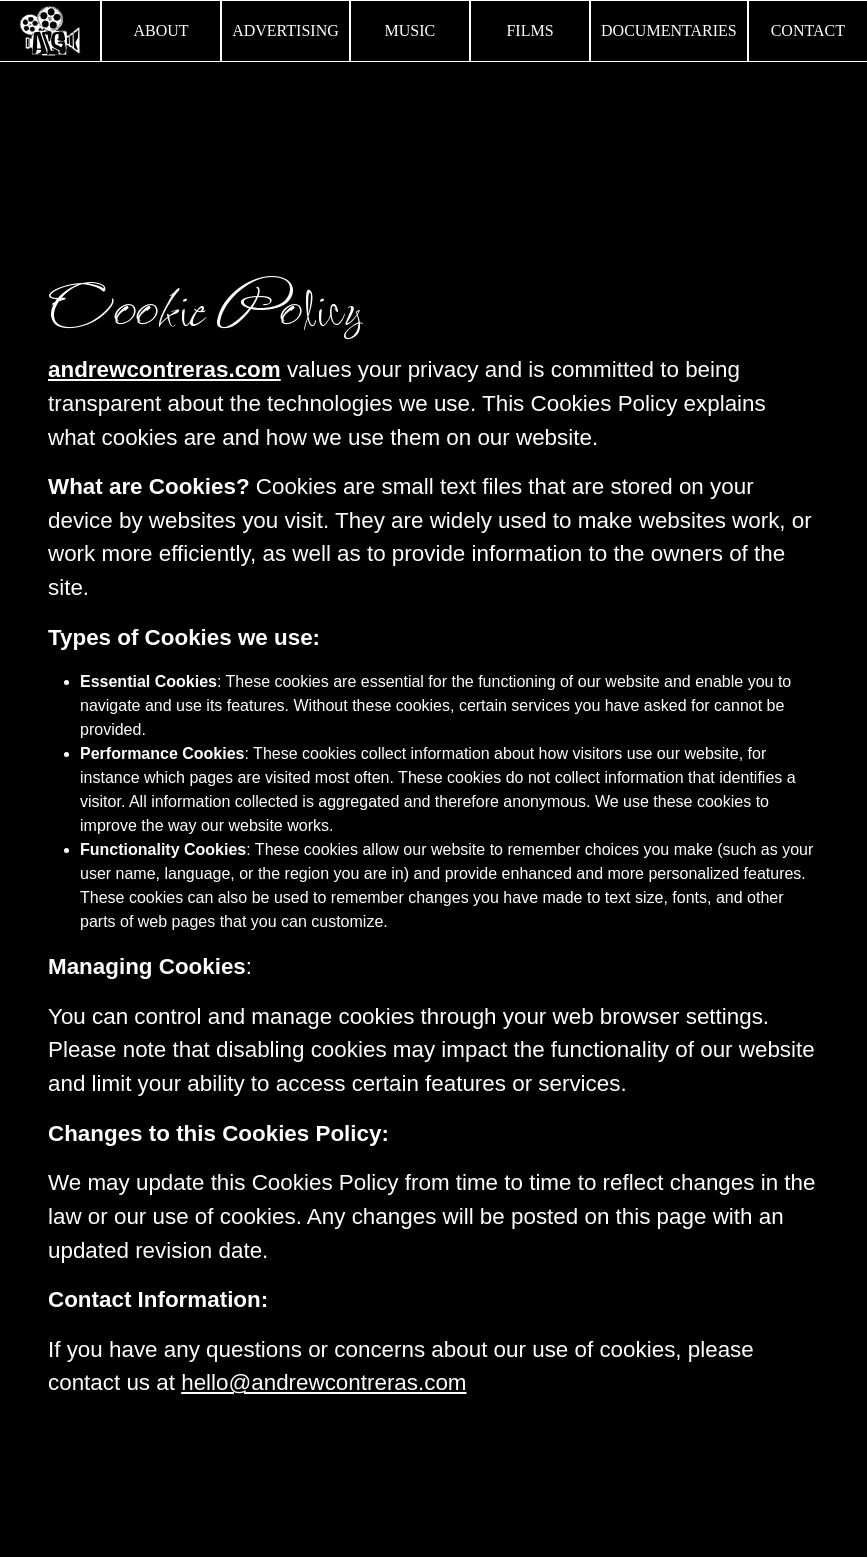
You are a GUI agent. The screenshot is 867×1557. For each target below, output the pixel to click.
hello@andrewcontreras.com (323, 1382)
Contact (808, 30)
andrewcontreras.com (164, 369)
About (161, 30)
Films (529, 30)
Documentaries (669, 30)
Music (409, 30)
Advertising (285, 30)
